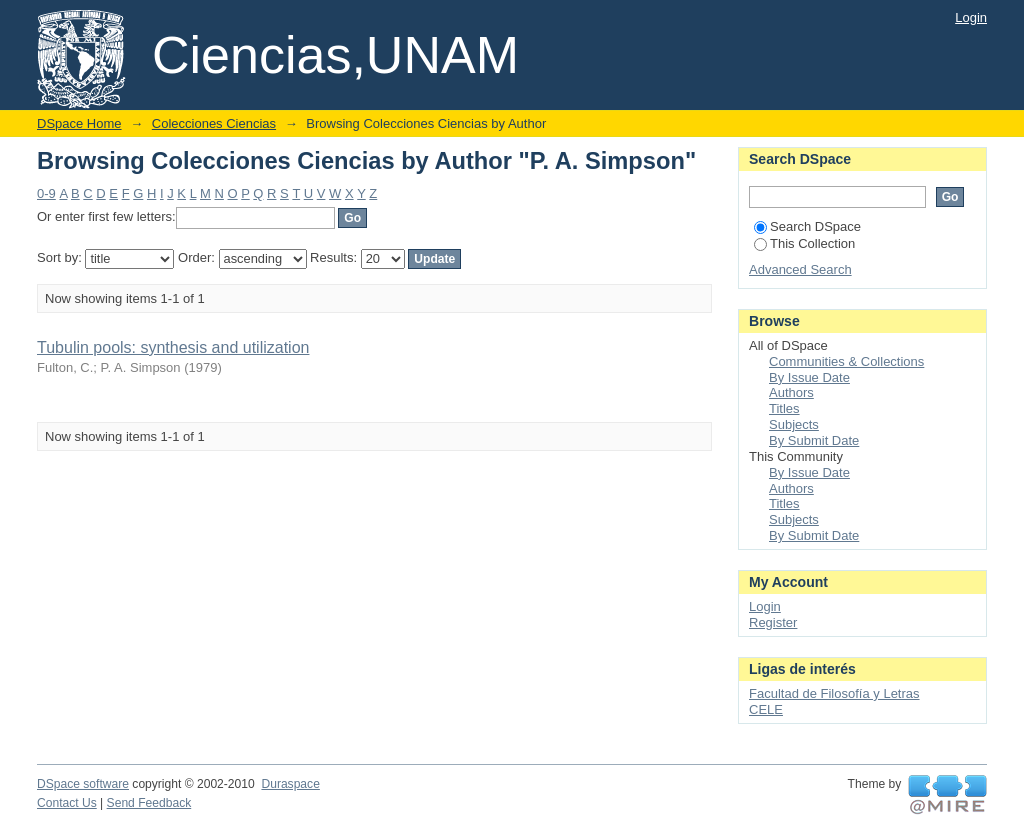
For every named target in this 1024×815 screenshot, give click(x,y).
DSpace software (83, 784)
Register (773, 622)
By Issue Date (809, 377)
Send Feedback (149, 803)
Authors (791, 392)
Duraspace (290, 784)
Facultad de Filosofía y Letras (834, 693)
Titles (784, 408)
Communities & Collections (846, 361)
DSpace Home (79, 123)
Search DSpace (807, 226)
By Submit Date (814, 440)
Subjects (794, 424)
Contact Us (67, 803)
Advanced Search (800, 269)
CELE (766, 709)
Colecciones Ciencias (214, 123)
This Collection (804, 243)
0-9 (46, 193)
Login (971, 17)
